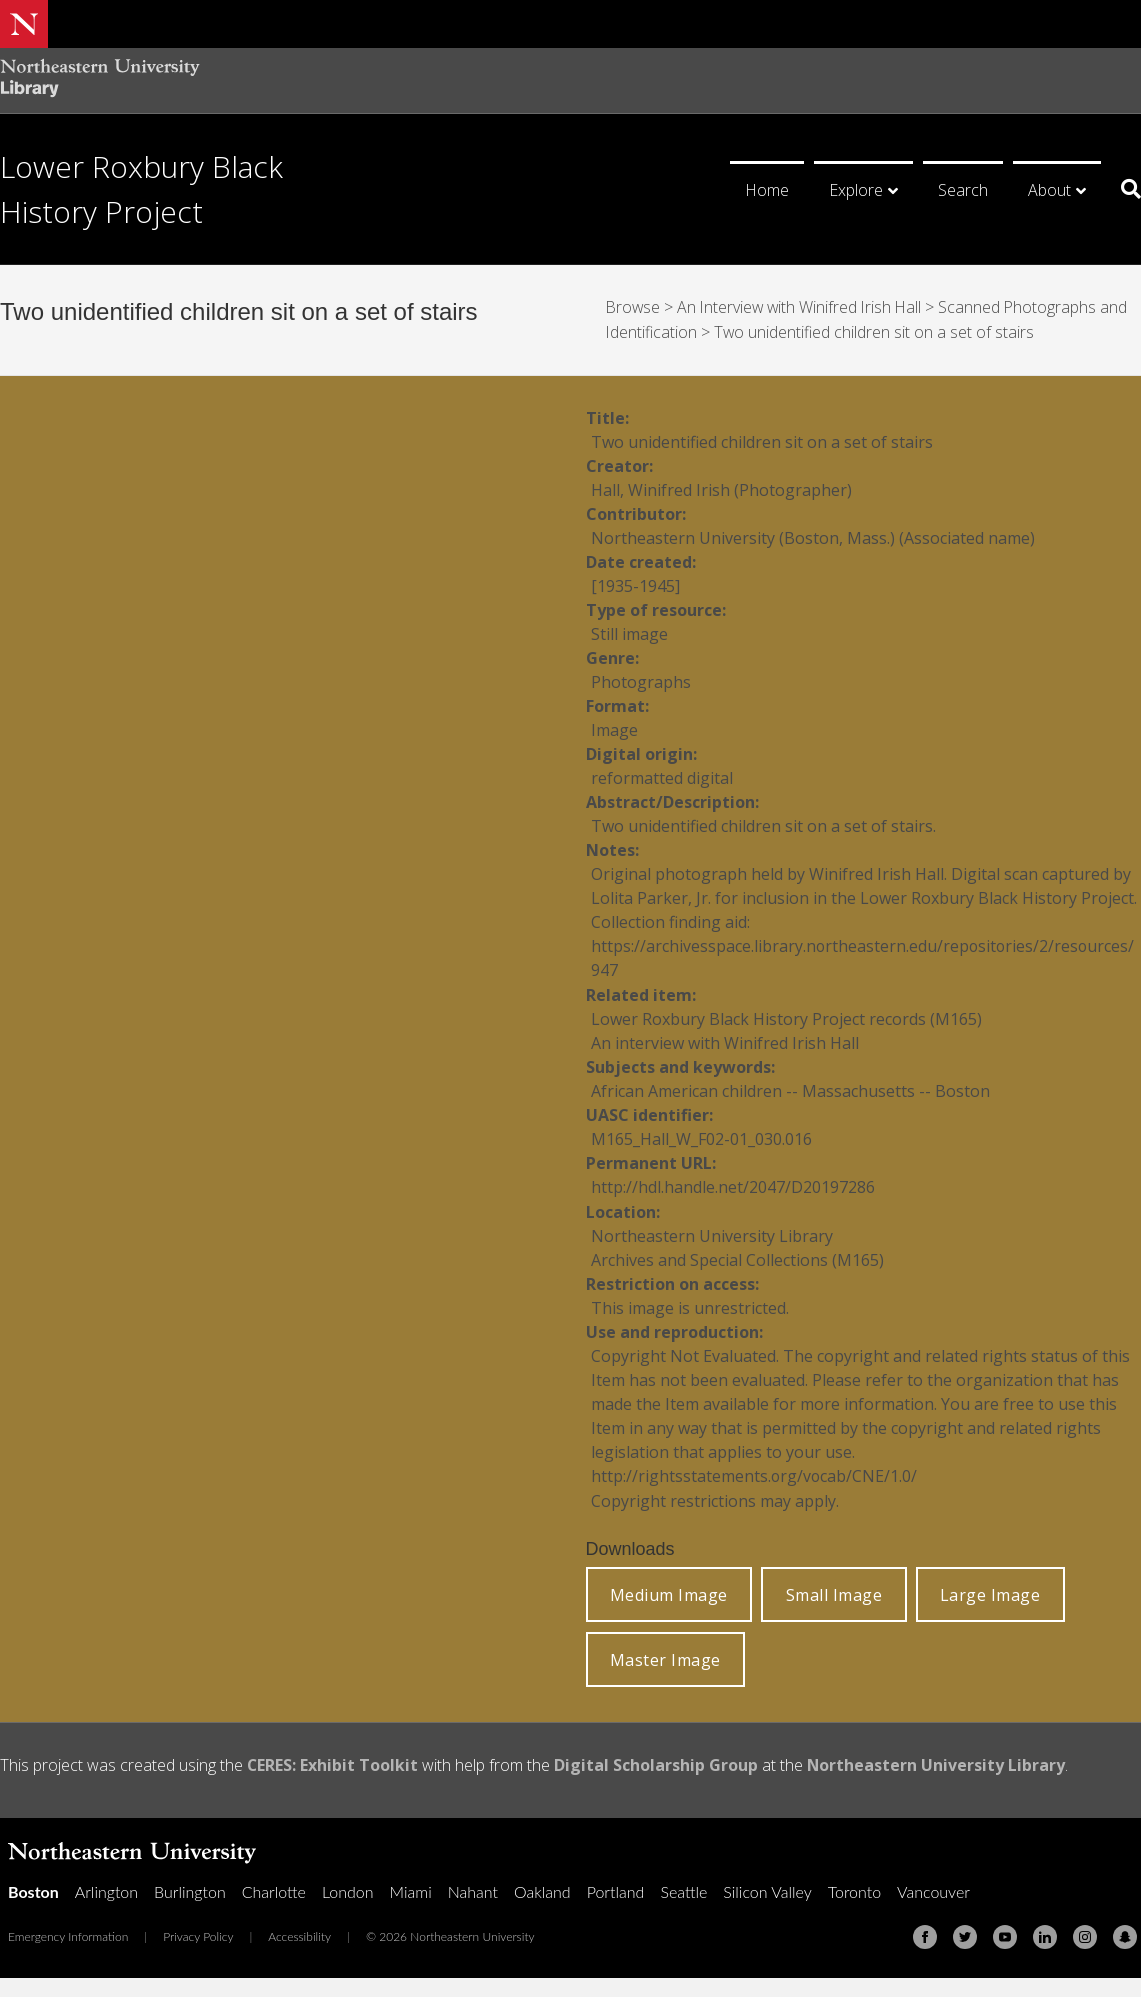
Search (963, 190)
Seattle (683, 1886)
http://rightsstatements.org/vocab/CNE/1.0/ (755, 1472)
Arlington (106, 1886)
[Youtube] (1005, 1932)
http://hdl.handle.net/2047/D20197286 (733, 1184)
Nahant (473, 1886)
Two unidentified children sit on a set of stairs (875, 331)
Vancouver (933, 1886)
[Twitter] (965, 1932)
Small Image (834, 1590)
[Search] (1123, 189)
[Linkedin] (1045, 1932)
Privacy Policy (198, 1931)
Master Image (665, 1655)
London (348, 1886)
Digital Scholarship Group (657, 1761)
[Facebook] (925, 1932)
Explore (856, 190)
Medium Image (669, 1590)
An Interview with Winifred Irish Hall (803, 307)
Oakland (542, 1886)
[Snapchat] (1125, 1932)
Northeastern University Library (937, 1761)
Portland (616, 1886)
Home (767, 190)
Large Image (990, 1590)
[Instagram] (1085, 1932)
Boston (33, 1886)
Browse (634, 307)
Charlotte (274, 1886)
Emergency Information (68, 1931)
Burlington (190, 1886)
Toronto (854, 1886)
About (1049, 190)
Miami (411, 1886)
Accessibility (299, 1931)
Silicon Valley (767, 1886)
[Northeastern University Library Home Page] (100, 80)
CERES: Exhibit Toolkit (333, 1761)
